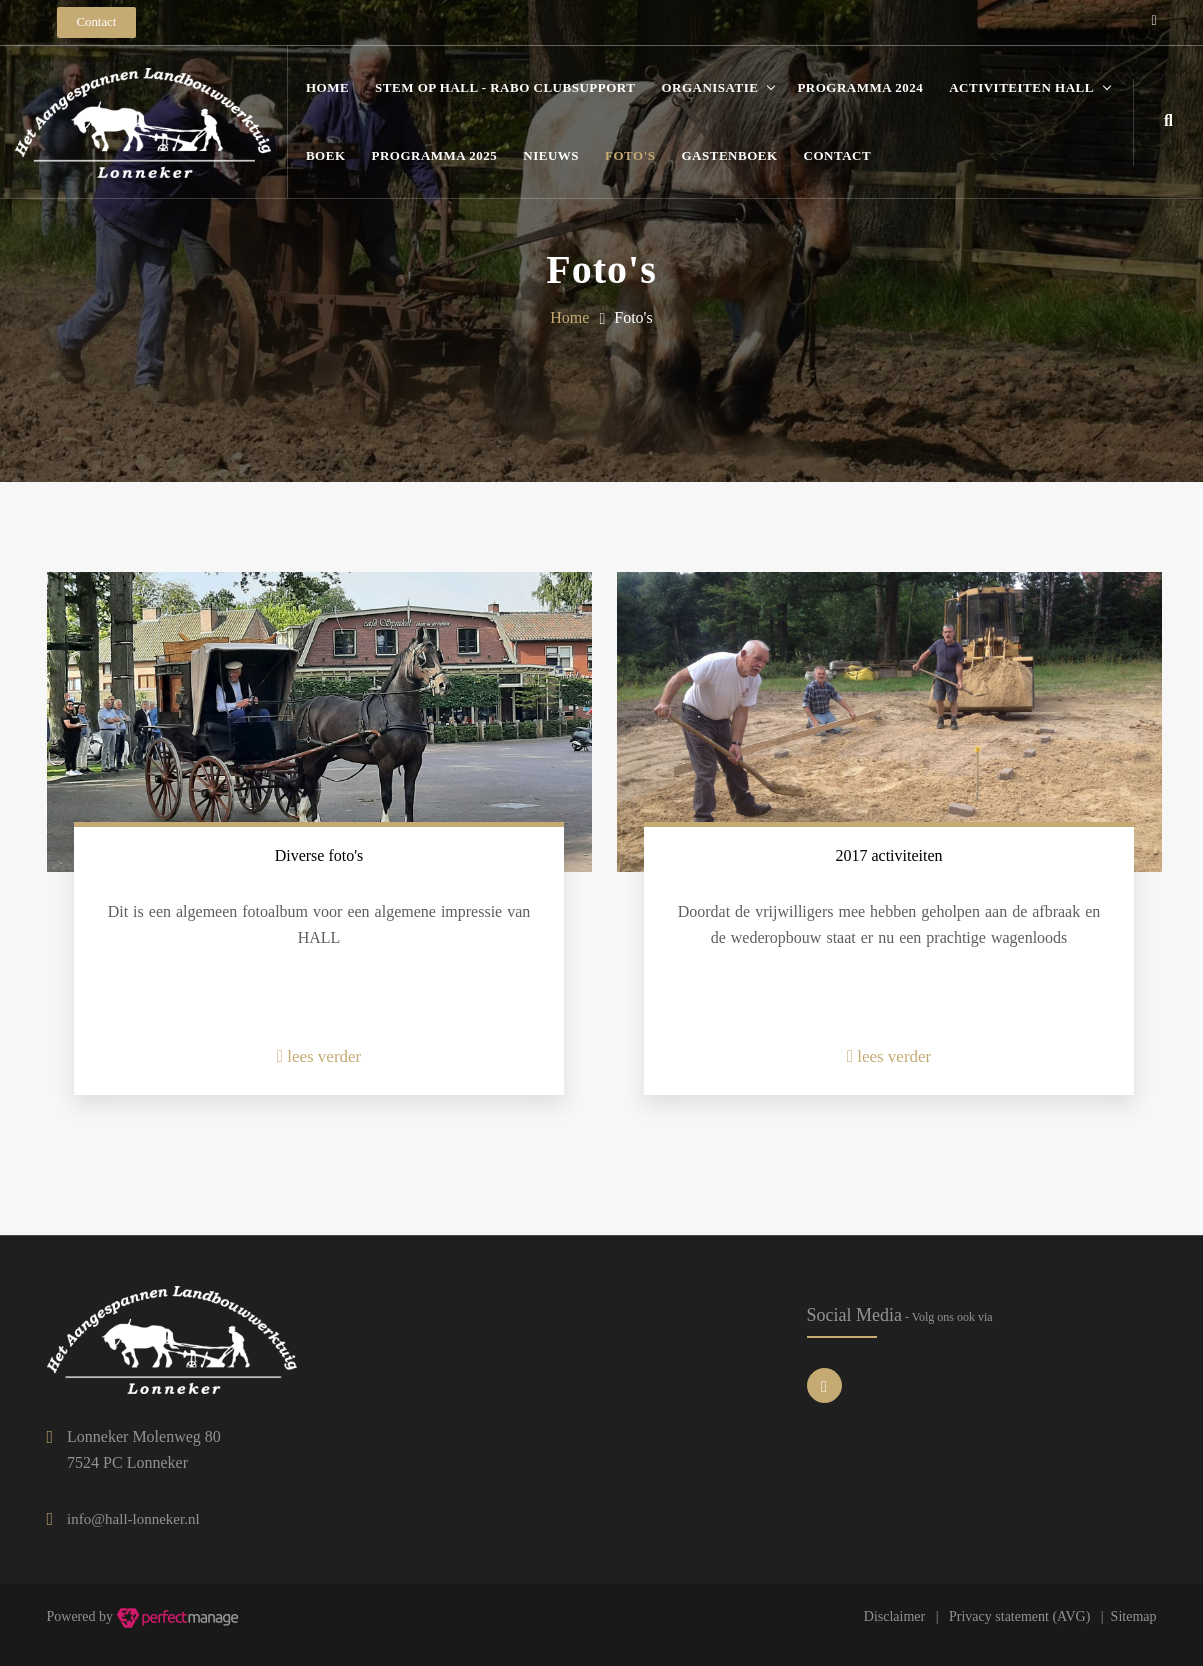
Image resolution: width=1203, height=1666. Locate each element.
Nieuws (551, 155)
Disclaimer (894, 1616)
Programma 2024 (860, 87)
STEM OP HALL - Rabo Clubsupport (505, 87)
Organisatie (709, 87)
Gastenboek (730, 155)
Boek (326, 155)
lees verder (319, 1056)
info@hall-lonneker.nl (133, 1519)
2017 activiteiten (888, 855)
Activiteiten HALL (1021, 87)
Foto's (630, 155)
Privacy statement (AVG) (1019, 1616)
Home (327, 87)
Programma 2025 (435, 155)
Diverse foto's (319, 855)
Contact (838, 155)
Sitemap (1134, 1616)
